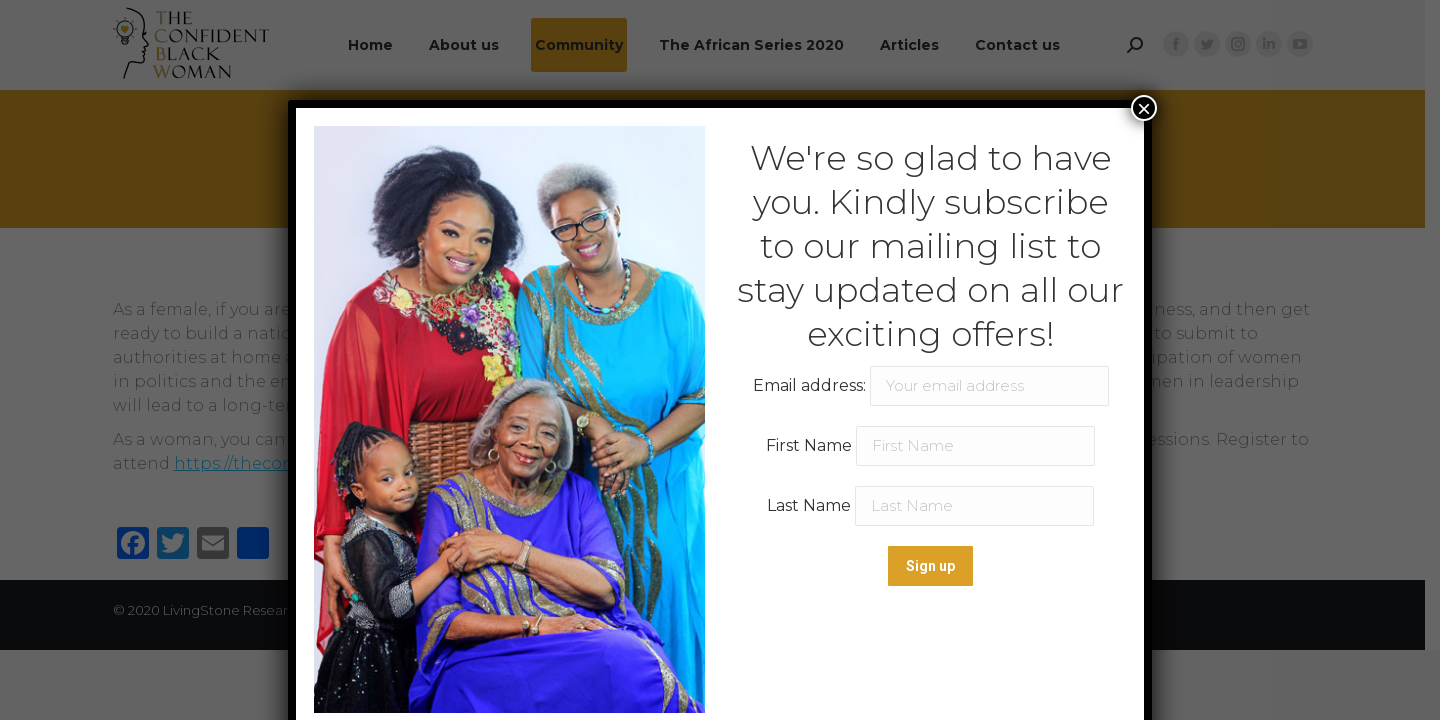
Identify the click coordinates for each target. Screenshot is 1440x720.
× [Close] (1144, 108)
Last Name (809, 505)
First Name (809, 445)
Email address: (931, 385)
